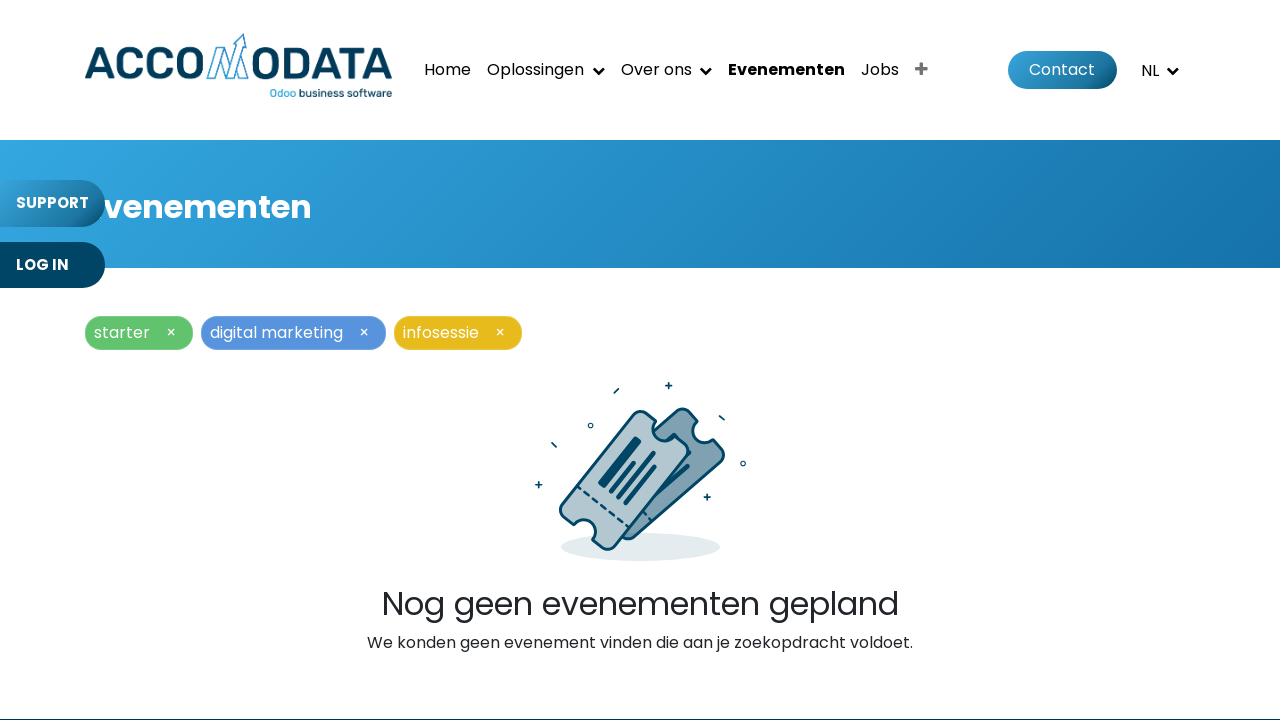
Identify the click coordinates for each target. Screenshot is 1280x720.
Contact (1062, 69)
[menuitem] (447, 70)
